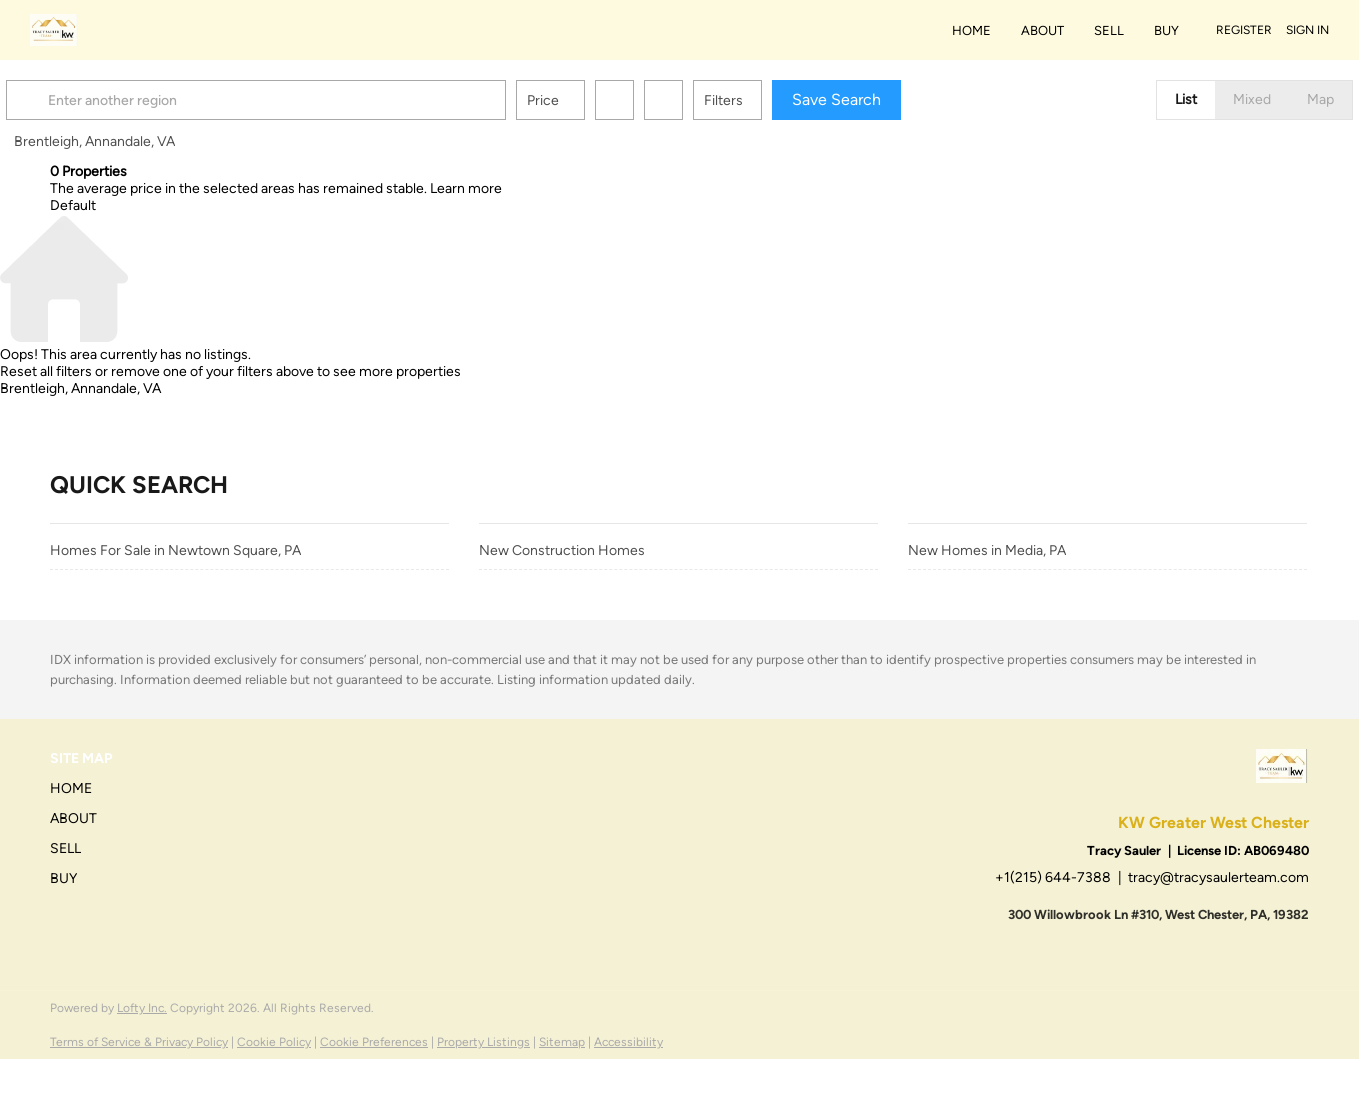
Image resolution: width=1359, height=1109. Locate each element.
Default (73, 205)
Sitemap (562, 1042)
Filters (767, 100)
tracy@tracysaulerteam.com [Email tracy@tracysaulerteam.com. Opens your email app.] (1218, 877)
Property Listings (483, 1042)
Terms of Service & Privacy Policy (139, 1042)
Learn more (466, 188)
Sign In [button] (1307, 30)
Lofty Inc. (142, 1008)
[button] (74, 100)
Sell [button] (1109, 30)
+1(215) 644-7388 (1053, 877)
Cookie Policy (274, 1042)
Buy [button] (1166, 30)
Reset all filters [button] (46, 371)
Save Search (880, 99)
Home (971, 30)
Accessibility (628, 1042)
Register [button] (1244, 30)
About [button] (1042, 30)
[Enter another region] (308, 100)
